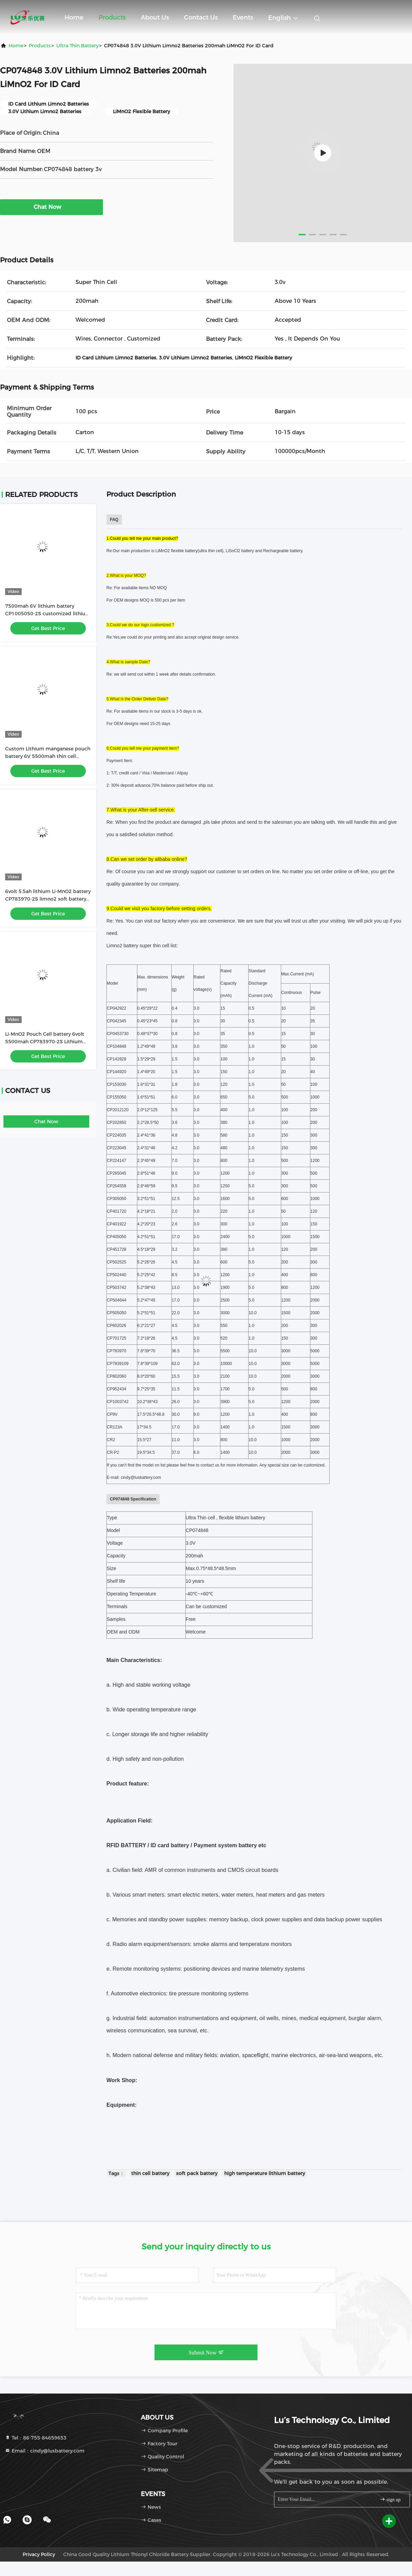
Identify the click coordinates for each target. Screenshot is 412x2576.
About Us (155, 17)
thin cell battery (150, 2173)
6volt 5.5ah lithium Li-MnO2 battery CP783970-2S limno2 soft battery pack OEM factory (48, 899)
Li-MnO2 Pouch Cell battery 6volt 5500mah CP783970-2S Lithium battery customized (44, 1041)
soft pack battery (196, 2173)
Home (74, 17)
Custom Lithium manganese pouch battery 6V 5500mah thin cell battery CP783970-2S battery (47, 756)
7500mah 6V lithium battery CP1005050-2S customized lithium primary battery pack (47, 613)
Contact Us (201, 17)
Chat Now (51, 206)
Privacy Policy (39, 2554)
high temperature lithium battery (264, 2173)
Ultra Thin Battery (77, 46)
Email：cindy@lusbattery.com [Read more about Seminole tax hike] (44, 2451)
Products (112, 17)
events (243, 17)
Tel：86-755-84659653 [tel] (36, 2438)
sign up (390, 2499)
